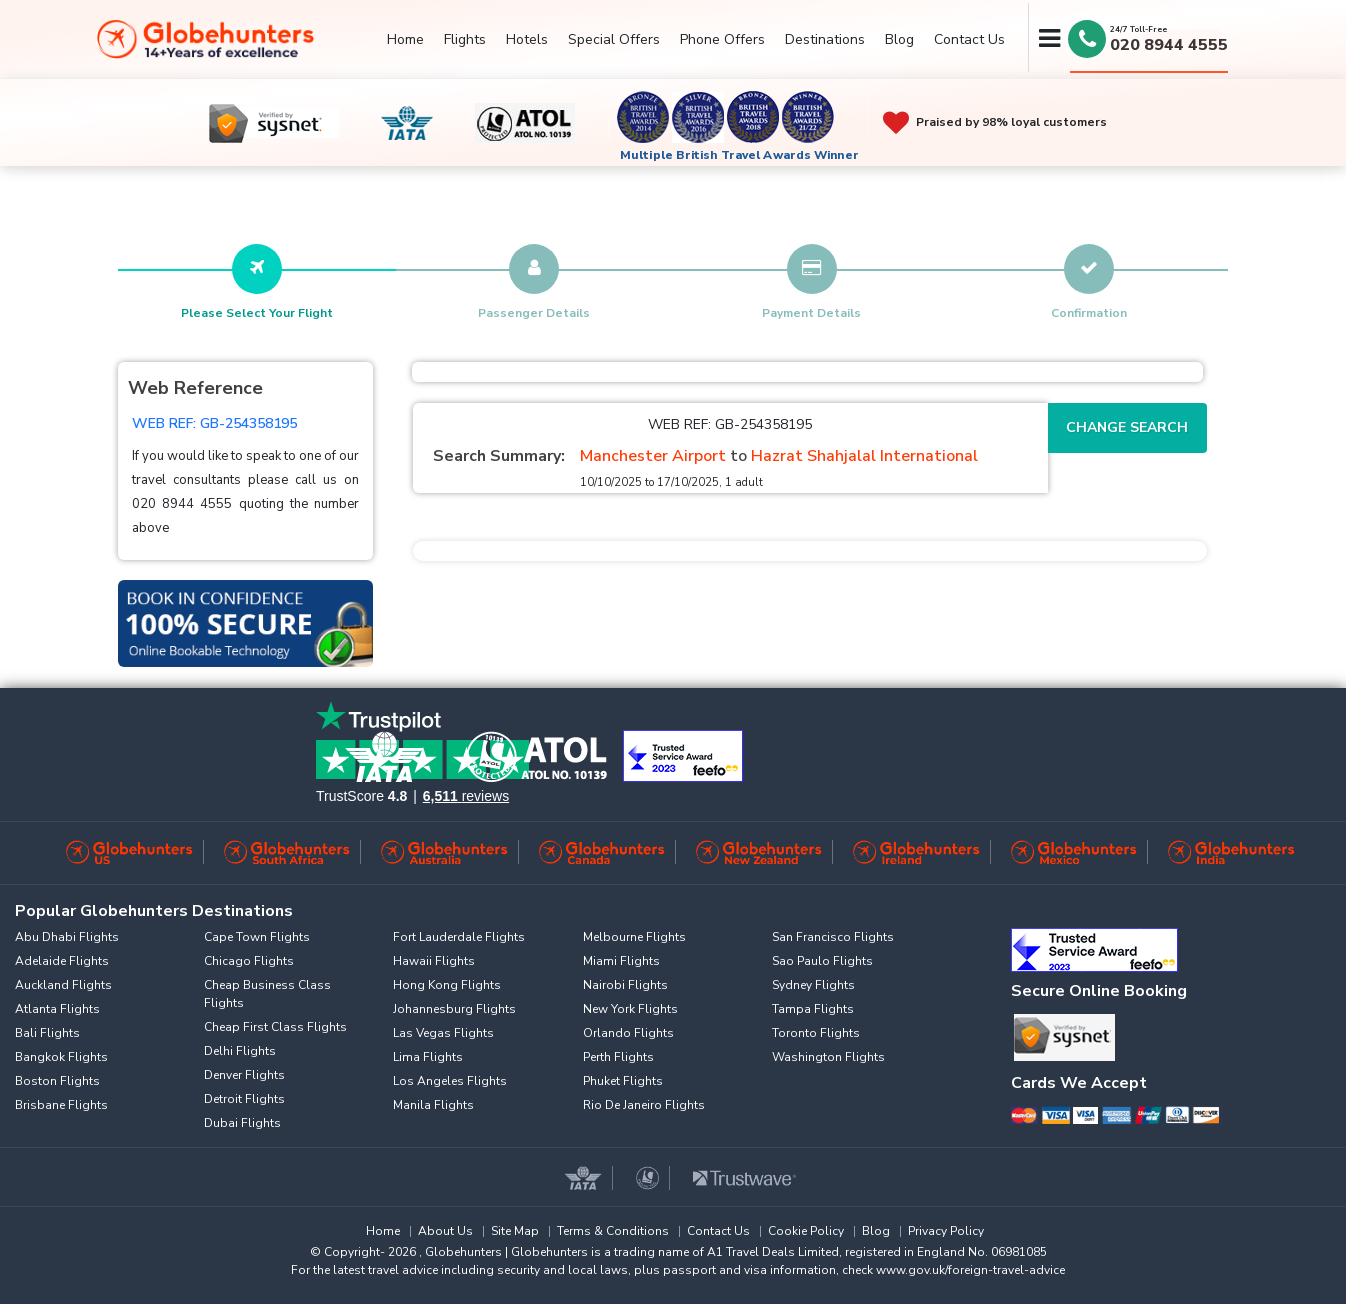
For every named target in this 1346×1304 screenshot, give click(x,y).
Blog (899, 39)
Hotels (527, 39)
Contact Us (969, 39)
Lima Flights (428, 1057)
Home (405, 39)
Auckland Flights (63, 985)
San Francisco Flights (833, 937)
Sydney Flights (813, 985)
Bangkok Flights (61, 1057)
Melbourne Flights (634, 937)
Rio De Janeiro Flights (644, 1105)
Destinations (825, 39)
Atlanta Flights (57, 1009)
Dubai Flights (242, 1123)
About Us (445, 1231)
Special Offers (614, 39)
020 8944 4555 (1169, 45)
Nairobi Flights (625, 985)
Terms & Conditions (613, 1231)
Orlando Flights (628, 1033)
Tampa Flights (813, 1009)
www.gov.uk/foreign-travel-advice (970, 1270)
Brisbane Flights (61, 1105)
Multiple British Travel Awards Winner (739, 155)
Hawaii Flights (434, 961)
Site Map (515, 1231)
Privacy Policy (946, 1231)
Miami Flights (621, 961)
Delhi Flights (240, 1051)
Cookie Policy (806, 1231)
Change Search (1127, 427)
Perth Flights (618, 1057)
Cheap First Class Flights (275, 1027)
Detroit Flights (244, 1099)
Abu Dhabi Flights (67, 937)
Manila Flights (433, 1105)
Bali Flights (47, 1033)
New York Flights (630, 1009)
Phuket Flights (623, 1081)
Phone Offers (722, 39)
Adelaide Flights (62, 961)
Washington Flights (828, 1057)
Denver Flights (244, 1075)
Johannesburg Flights (454, 1009)
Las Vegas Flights (443, 1033)
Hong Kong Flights (447, 985)
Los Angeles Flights (450, 1081)
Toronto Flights (816, 1033)
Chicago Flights (249, 961)
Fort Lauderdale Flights (459, 937)
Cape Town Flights (257, 937)
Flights (465, 39)
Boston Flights (57, 1081)
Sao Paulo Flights (822, 961)
